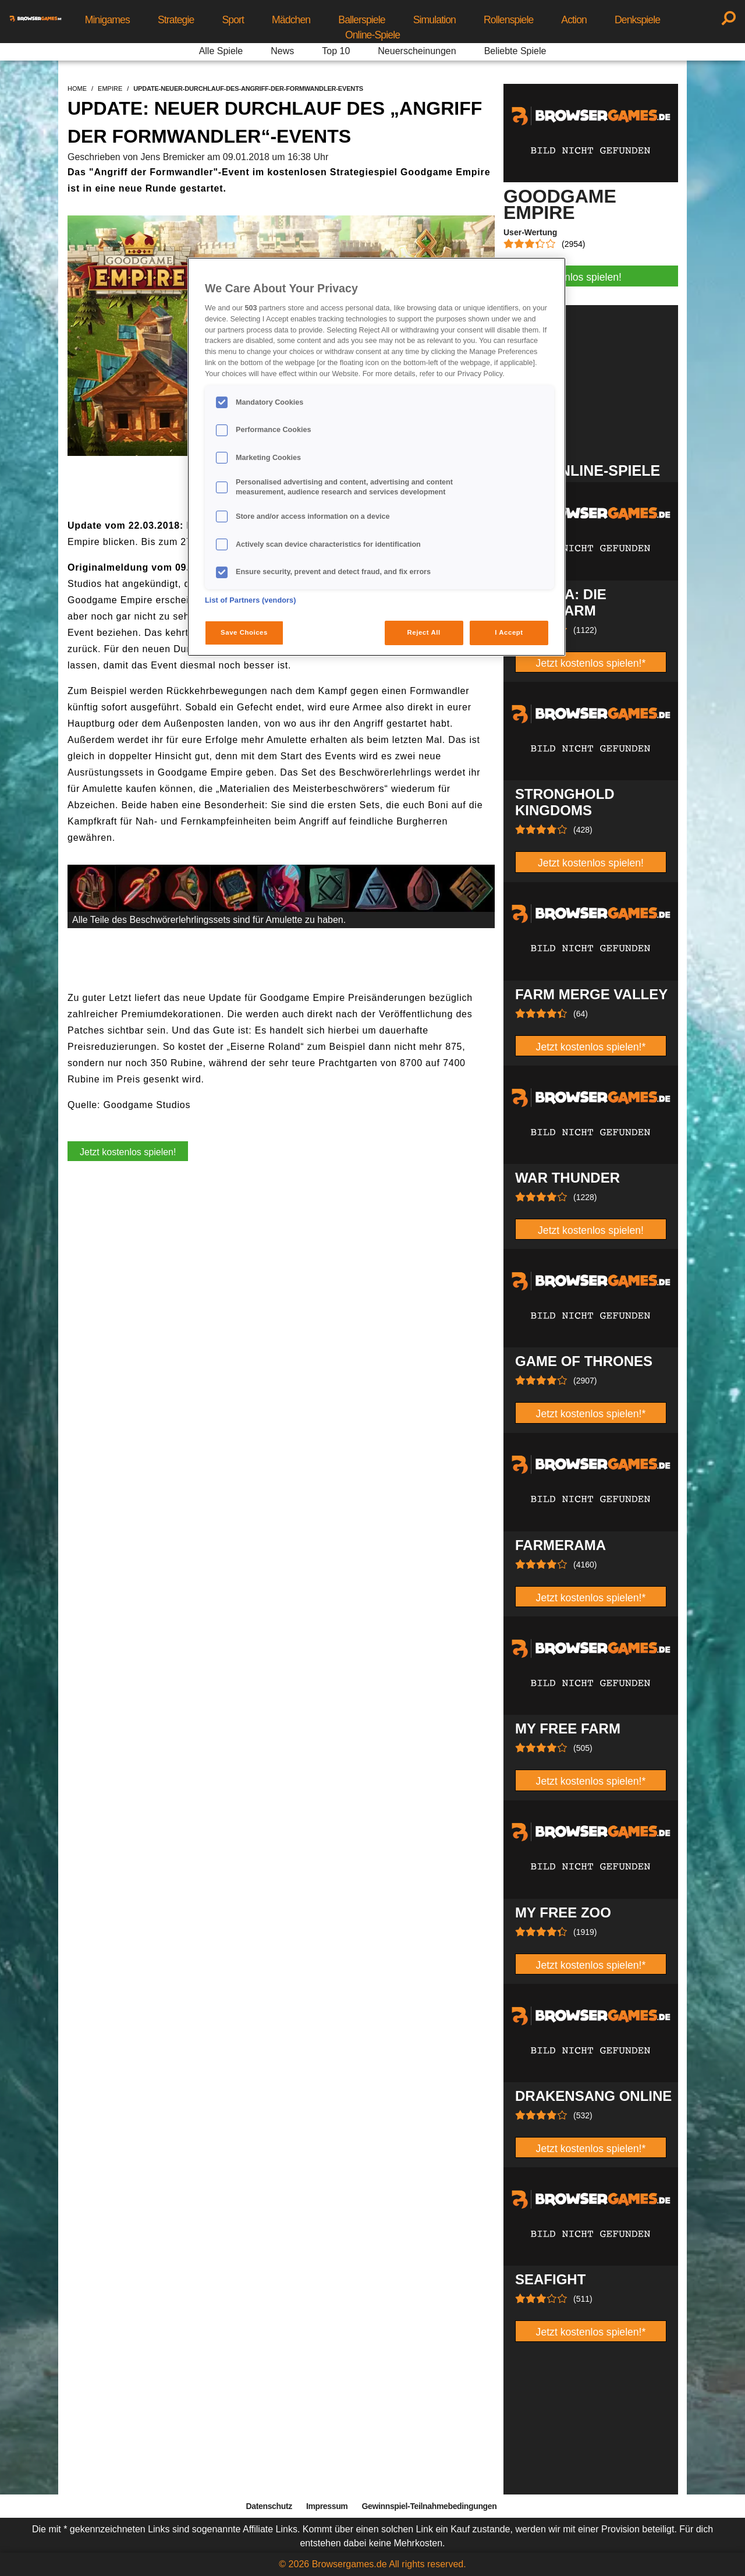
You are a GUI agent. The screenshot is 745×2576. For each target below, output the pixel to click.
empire (110, 88)
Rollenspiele (508, 20)
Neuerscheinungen (417, 51)
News (282, 51)
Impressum (327, 2506)
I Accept (509, 632)
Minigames (107, 20)
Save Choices (244, 632)
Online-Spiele (372, 35)
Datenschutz (269, 2506)
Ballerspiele (361, 20)
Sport (233, 20)
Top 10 (336, 51)
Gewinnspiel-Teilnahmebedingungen (428, 2506)
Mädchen (291, 20)
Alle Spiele (221, 51)
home (77, 88)
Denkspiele (637, 20)
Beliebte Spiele (515, 51)
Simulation (434, 20)
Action (574, 20)
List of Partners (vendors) (250, 600)
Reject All (424, 632)
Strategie (176, 20)
